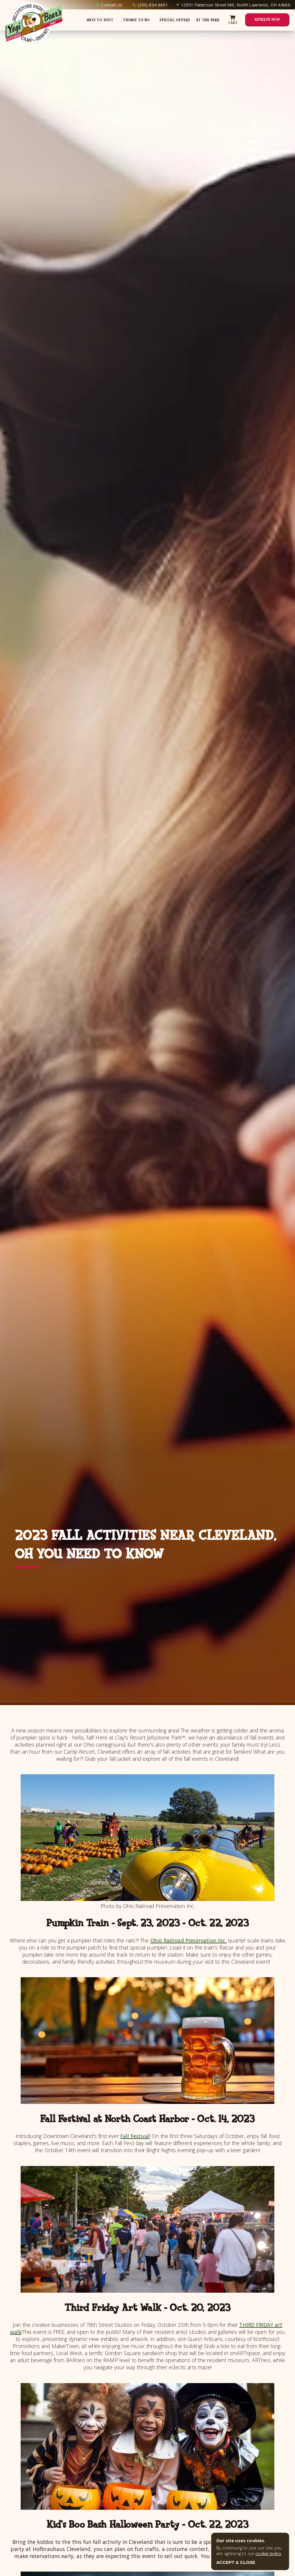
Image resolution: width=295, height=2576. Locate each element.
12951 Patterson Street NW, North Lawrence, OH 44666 (235, 5)
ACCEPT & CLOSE (235, 2562)
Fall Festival (135, 2135)
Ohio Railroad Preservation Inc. (188, 1940)
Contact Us (111, 5)
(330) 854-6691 (153, 5)
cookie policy (268, 2553)
